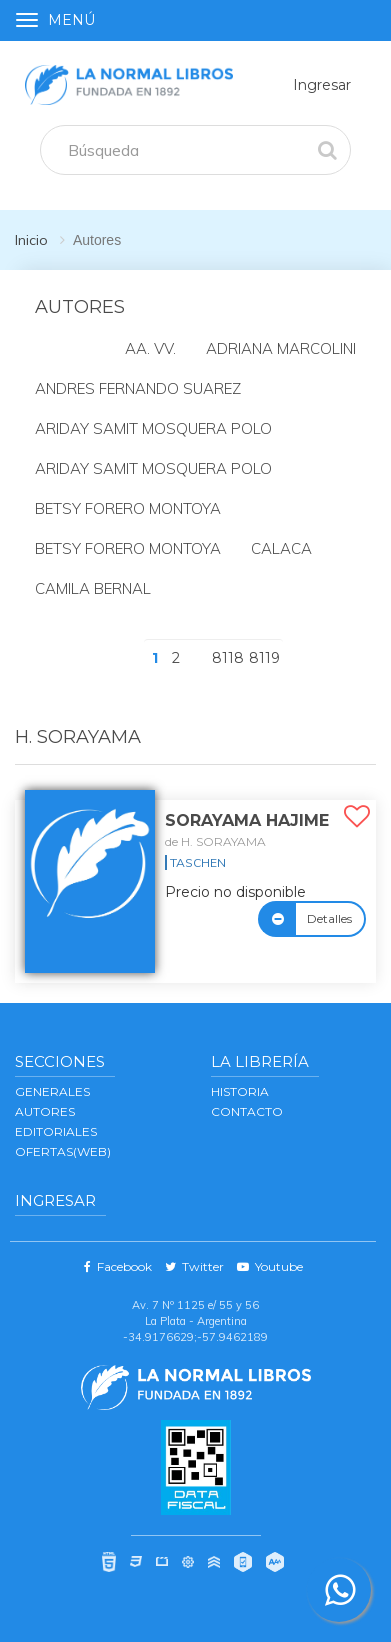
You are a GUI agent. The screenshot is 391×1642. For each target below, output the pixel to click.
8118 (228, 658)
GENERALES (52, 1091)
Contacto (247, 1111)
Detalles (329, 918)
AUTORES (45, 1111)
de (215, 841)
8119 (264, 658)
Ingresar (322, 85)
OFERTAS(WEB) (63, 1151)
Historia (240, 1091)
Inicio (31, 240)
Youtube (270, 1266)
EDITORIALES (56, 1131)
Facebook (118, 1266)
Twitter (194, 1266)
